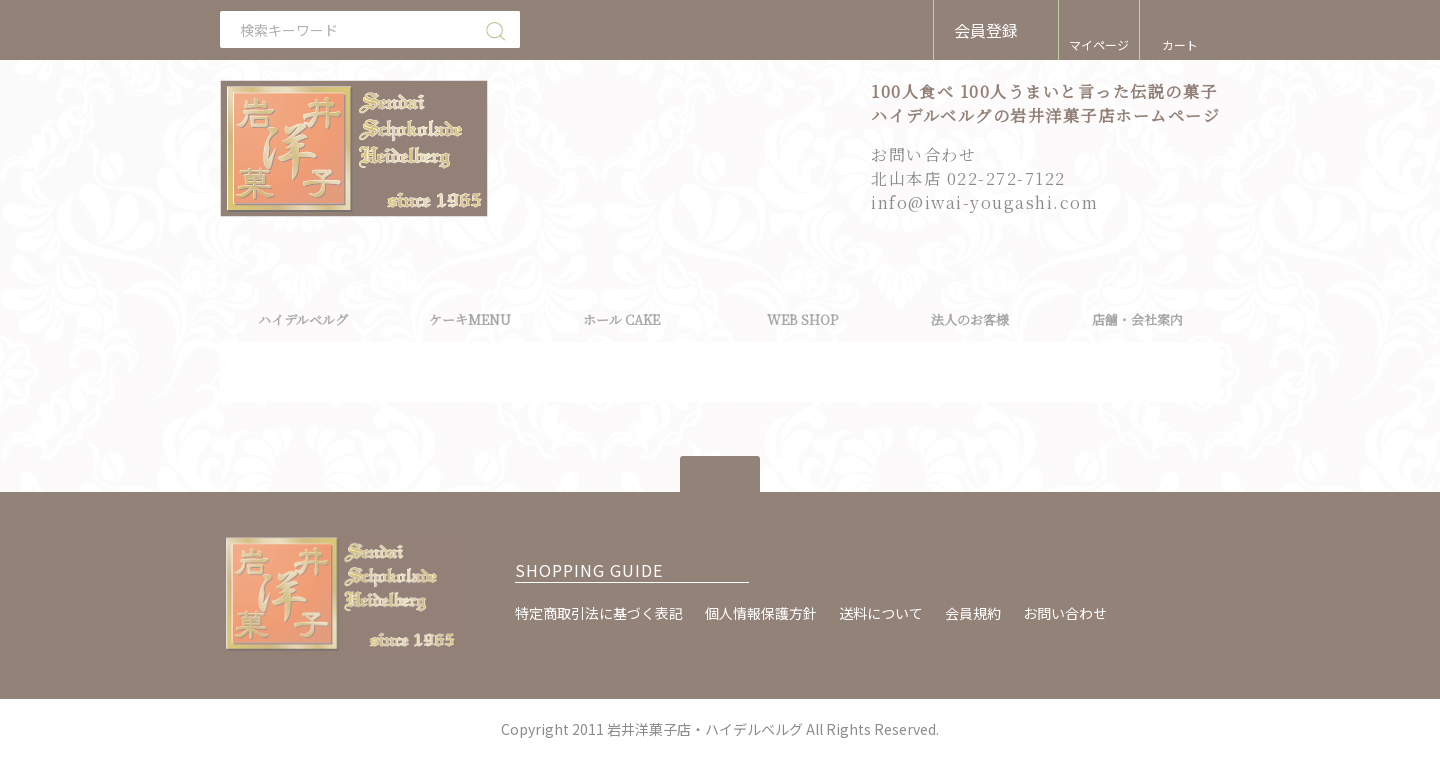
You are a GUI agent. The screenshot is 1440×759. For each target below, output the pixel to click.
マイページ (1099, 44)
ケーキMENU (470, 319)
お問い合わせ (1065, 613)
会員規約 (973, 613)
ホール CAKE (621, 319)
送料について (881, 613)
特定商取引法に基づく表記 (599, 613)
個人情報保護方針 (761, 613)
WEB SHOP (802, 319)
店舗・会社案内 (1137, 319)
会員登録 (986, 30)
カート (1180, 44)
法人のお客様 (970, 319)
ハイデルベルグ (303, 319)
